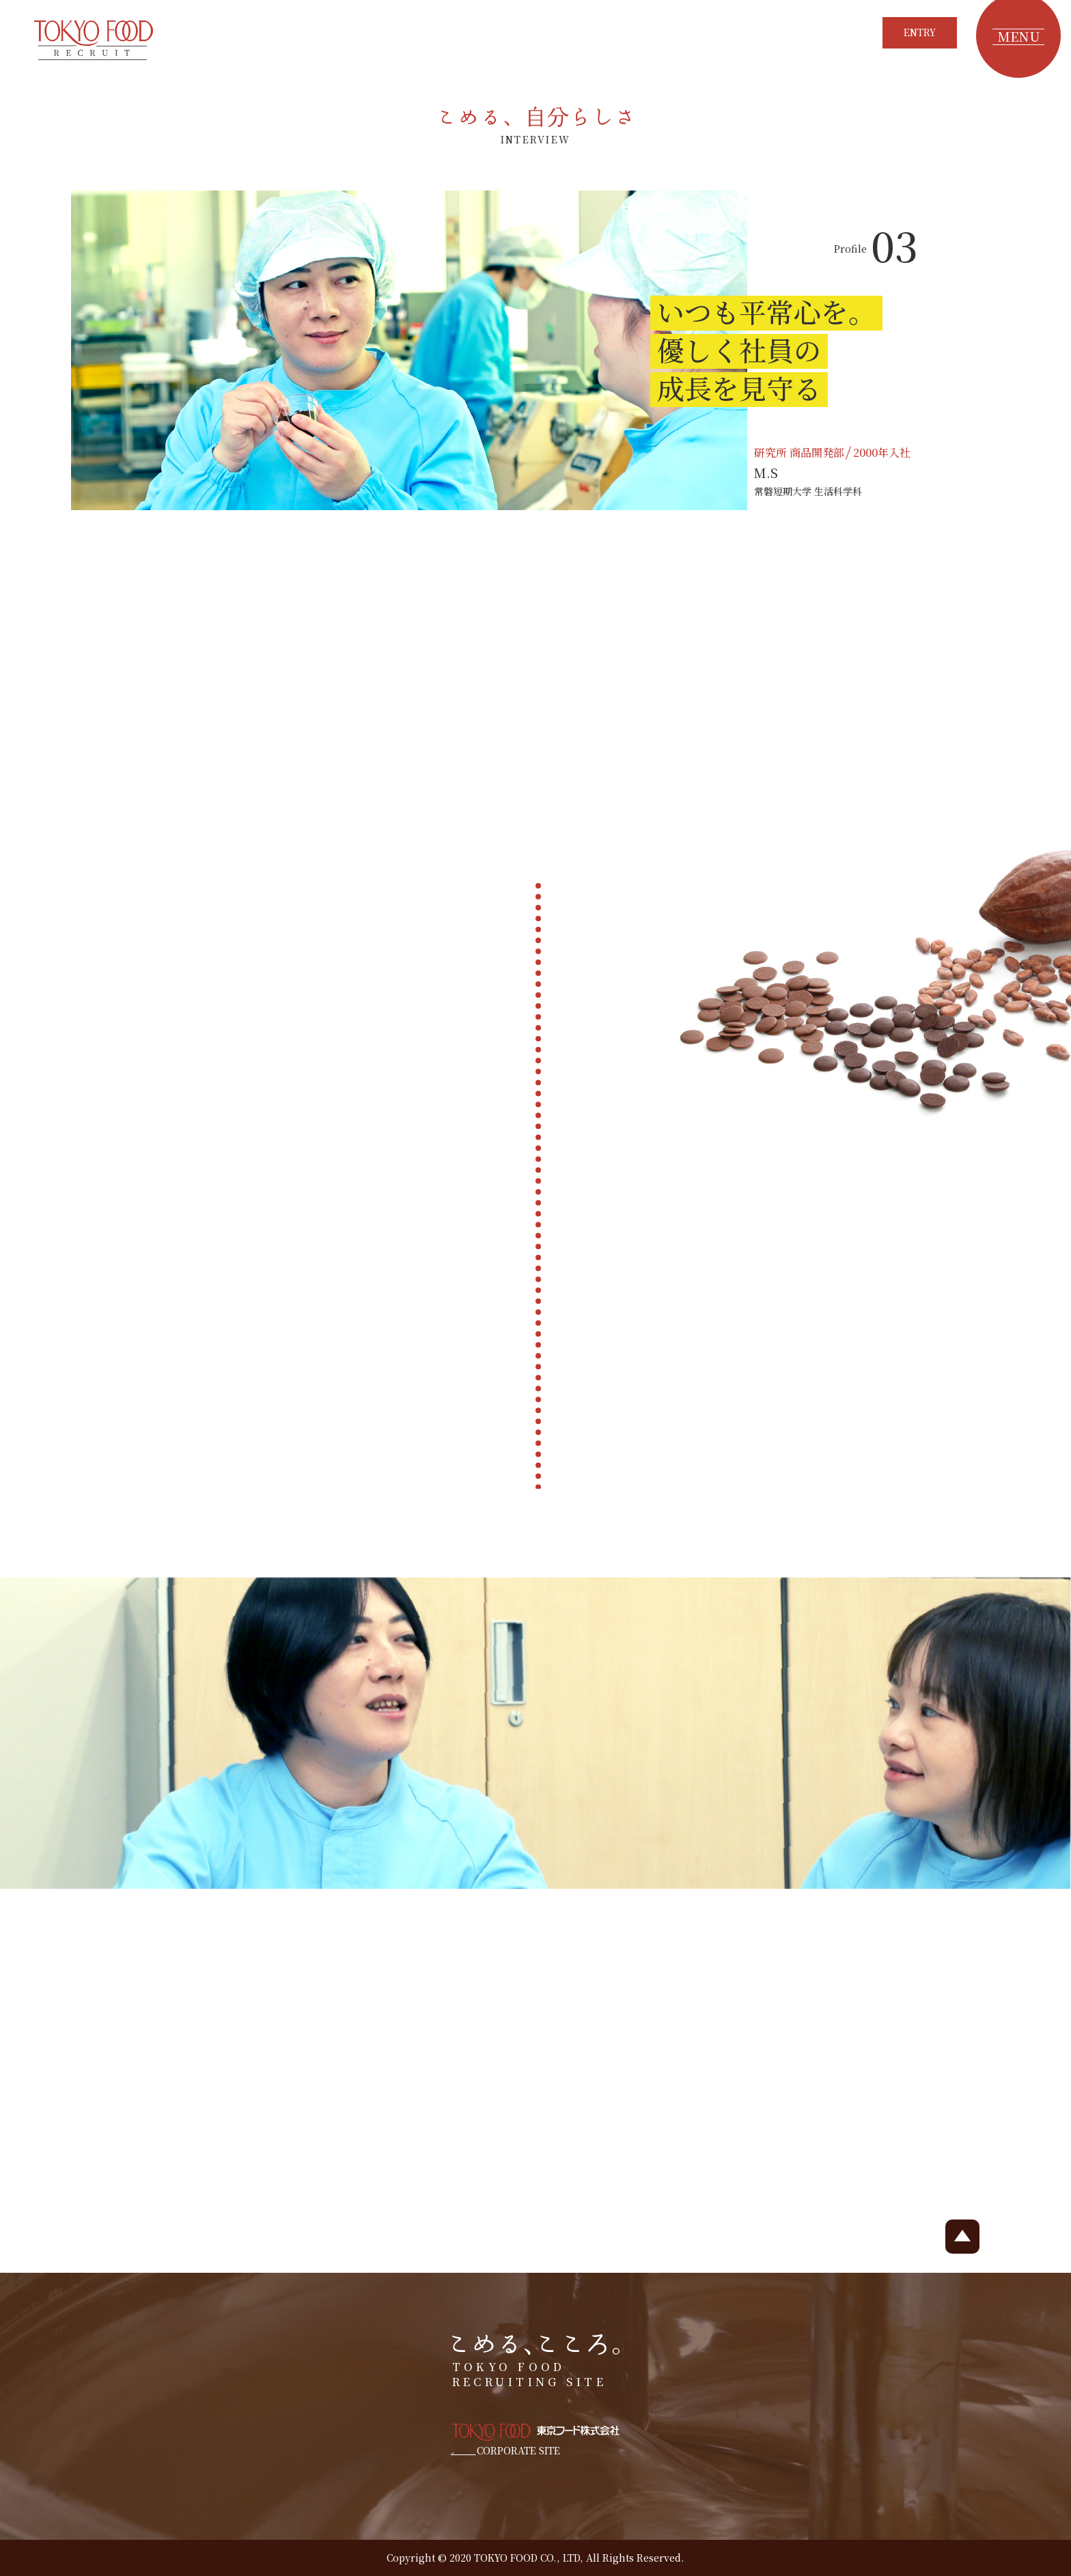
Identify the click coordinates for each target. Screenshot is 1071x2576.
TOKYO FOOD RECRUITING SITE (536, 2362)
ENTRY (920, 32)
